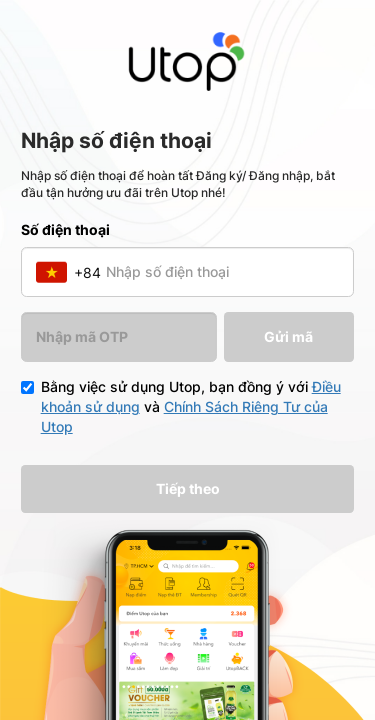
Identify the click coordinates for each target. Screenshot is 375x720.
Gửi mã (288, 336)
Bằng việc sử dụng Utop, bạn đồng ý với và (191, 406)
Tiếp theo (188, 488)
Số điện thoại (65, 229)
